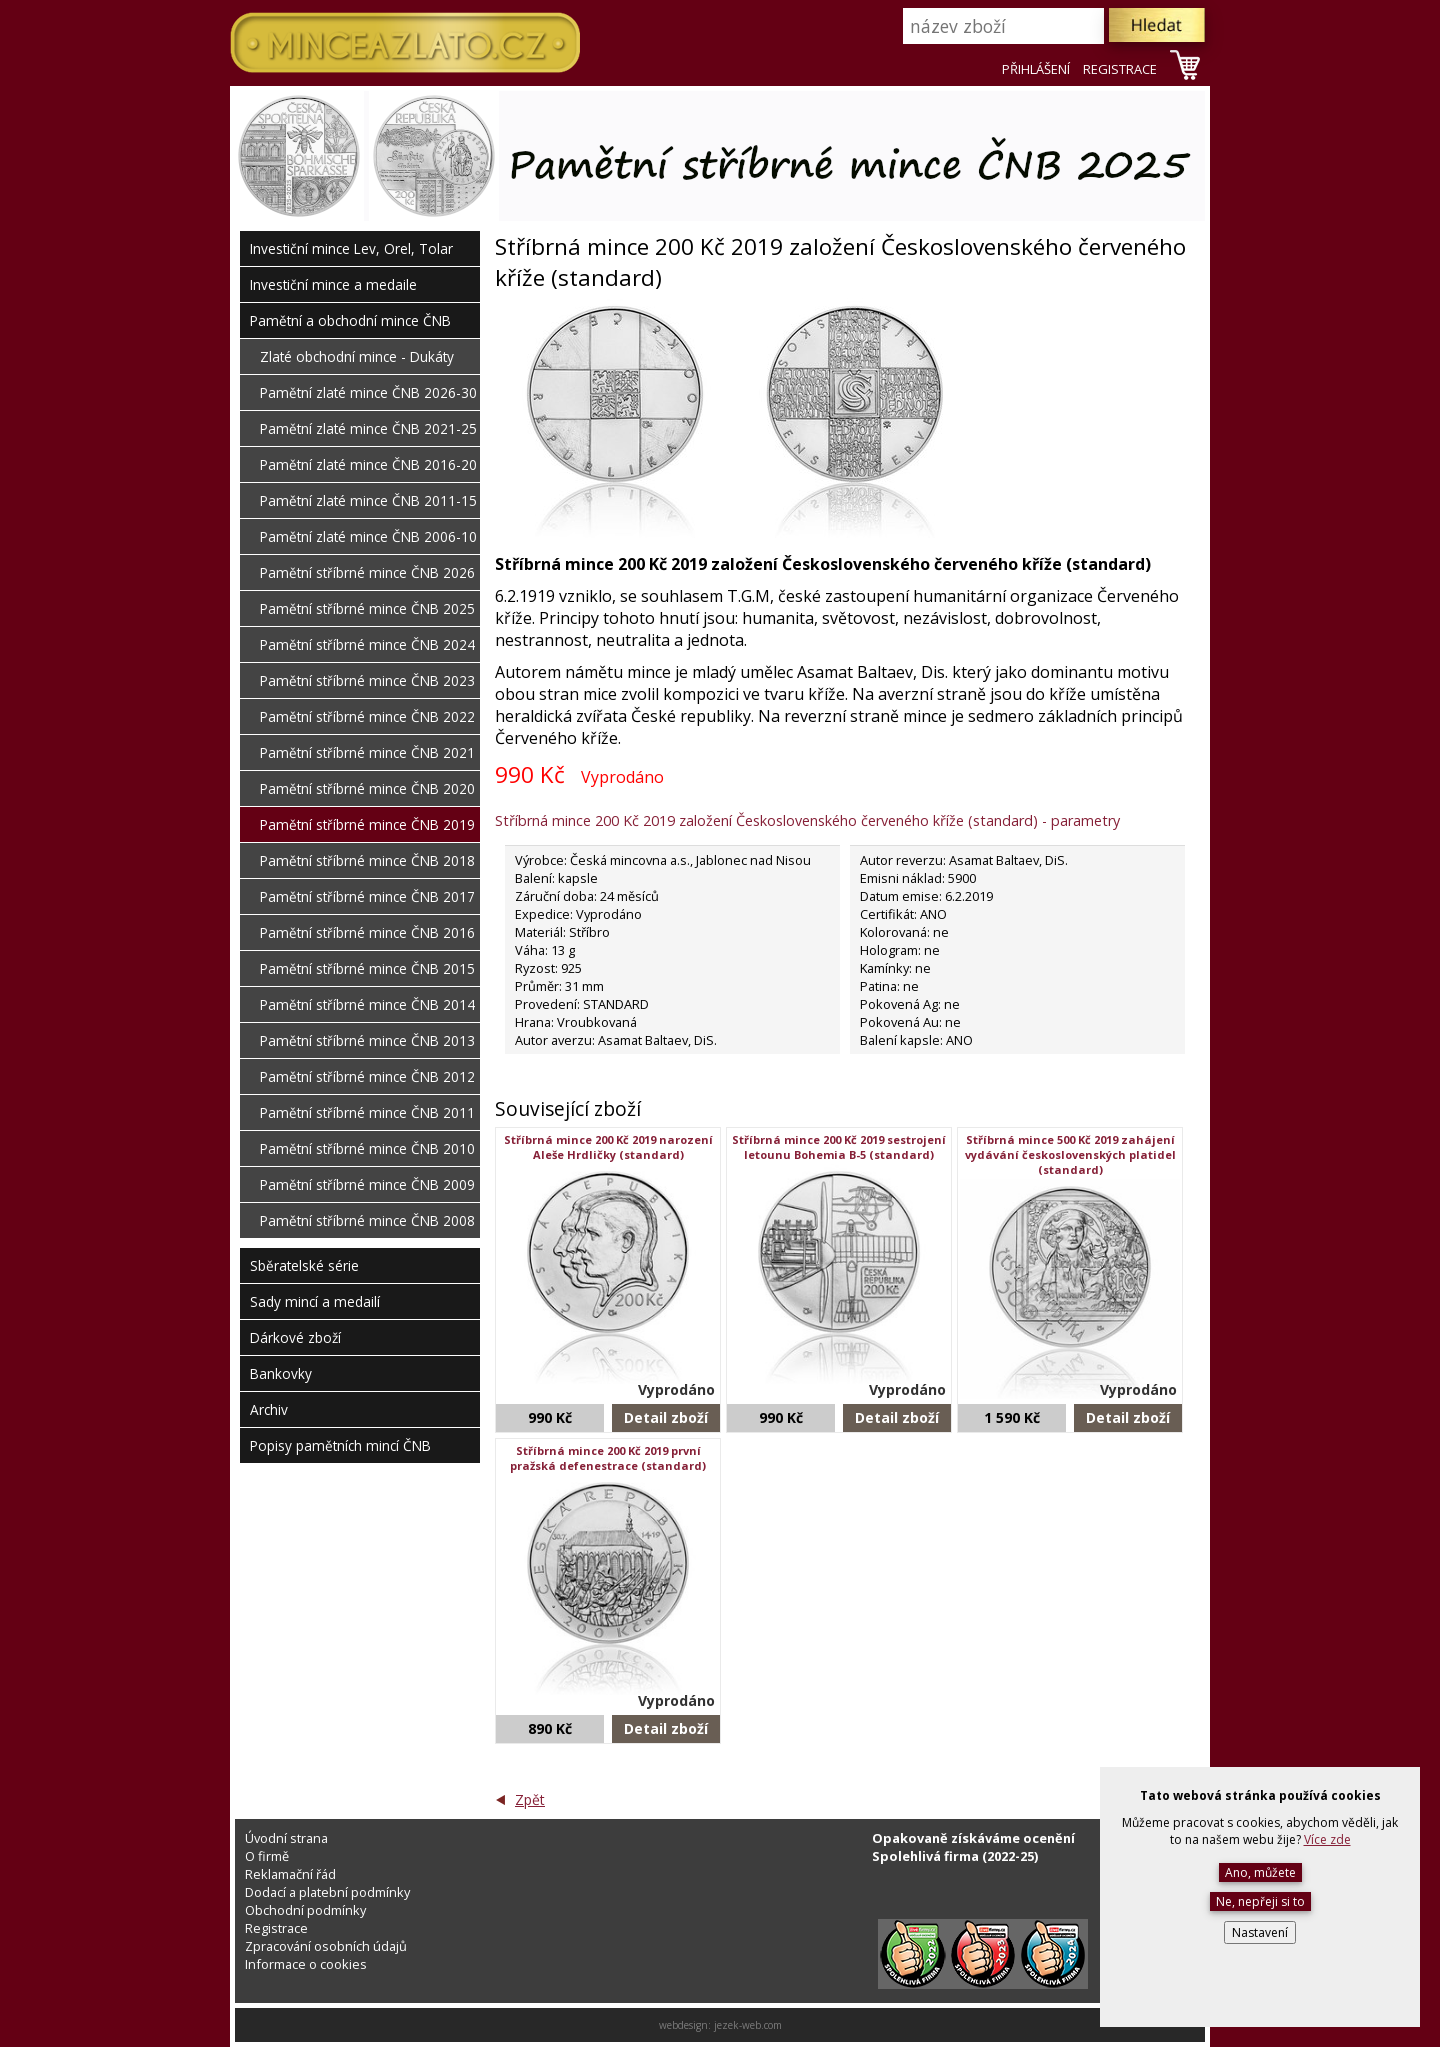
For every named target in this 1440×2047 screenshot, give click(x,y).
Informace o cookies (306, 1964)
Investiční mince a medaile (333, 284)
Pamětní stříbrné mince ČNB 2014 (367, 1004)
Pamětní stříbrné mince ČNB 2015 (367, 968)
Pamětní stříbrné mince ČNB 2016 (367, 932)
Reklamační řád (290, 1874)
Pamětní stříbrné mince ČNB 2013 (367, 1040)
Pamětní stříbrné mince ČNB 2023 (367, 680)
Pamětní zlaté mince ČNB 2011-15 (368, 500)
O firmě (267, 1856)
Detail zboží (666, 1417)
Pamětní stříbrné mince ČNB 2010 (367, 1148)
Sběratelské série (304, 1265)
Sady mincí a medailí (315, 1301)
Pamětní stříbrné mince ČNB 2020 (367, 788)
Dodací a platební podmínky (327, 1892)
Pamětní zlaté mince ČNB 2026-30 (368, 392)
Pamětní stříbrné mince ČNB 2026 (367, 572)
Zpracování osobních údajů (326, 1946)
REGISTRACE (1120, 69)
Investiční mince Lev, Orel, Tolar (351, 248)
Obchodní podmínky (305, 1910)
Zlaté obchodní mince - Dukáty (357, 356)
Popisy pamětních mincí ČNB (340, 1445)
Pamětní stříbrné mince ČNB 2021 (367, 752)
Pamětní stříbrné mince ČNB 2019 (367, 824)
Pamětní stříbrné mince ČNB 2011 (367, 1112)
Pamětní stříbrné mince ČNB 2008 (367, 1220)
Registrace (276, 1928)
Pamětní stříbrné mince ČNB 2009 (367, 1184)
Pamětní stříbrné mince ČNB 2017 (367, 896)
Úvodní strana (286, 1838)
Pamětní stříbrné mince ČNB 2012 (367, 1076)
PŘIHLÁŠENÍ (1036, 69)
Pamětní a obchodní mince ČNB (350, 320)
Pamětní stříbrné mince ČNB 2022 (367, 716)
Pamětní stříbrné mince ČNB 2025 (367, 608)
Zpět (530, 1799)
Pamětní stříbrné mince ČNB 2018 (367, 860)
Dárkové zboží (295, 1337)
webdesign (683, 2025)
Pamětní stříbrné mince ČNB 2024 (367, 644)
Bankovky (281, 1373)
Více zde (1327, 1839)
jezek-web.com (748, 2025)
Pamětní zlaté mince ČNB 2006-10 (368, 536)
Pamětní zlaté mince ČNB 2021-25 (368, 428)
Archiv (269, 1409)
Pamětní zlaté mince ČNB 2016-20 (368, 464)
